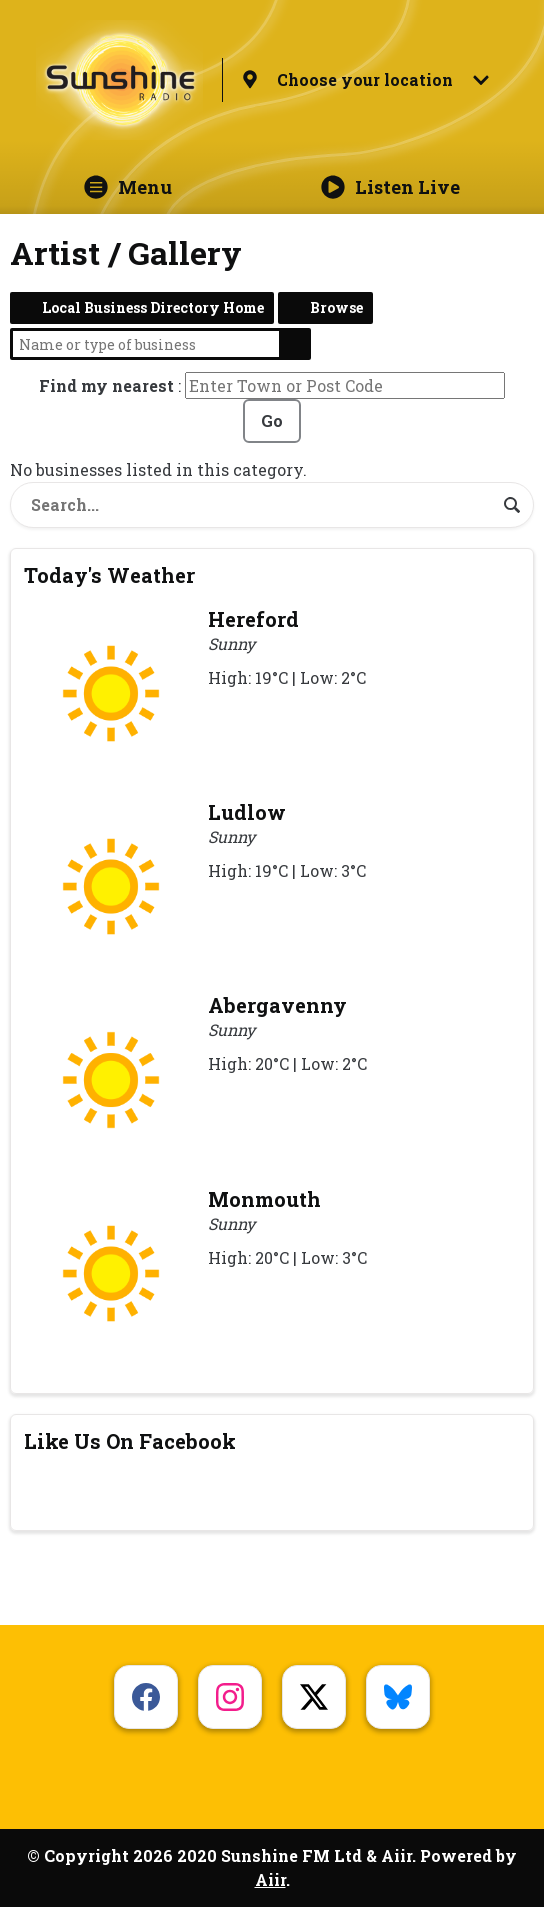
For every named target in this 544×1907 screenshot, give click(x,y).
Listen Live (390, 187)
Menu (128, 187)
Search (295, 344)
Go (272, 420)
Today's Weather (109, 575)
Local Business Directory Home (153, 307)
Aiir (270, 1879)
